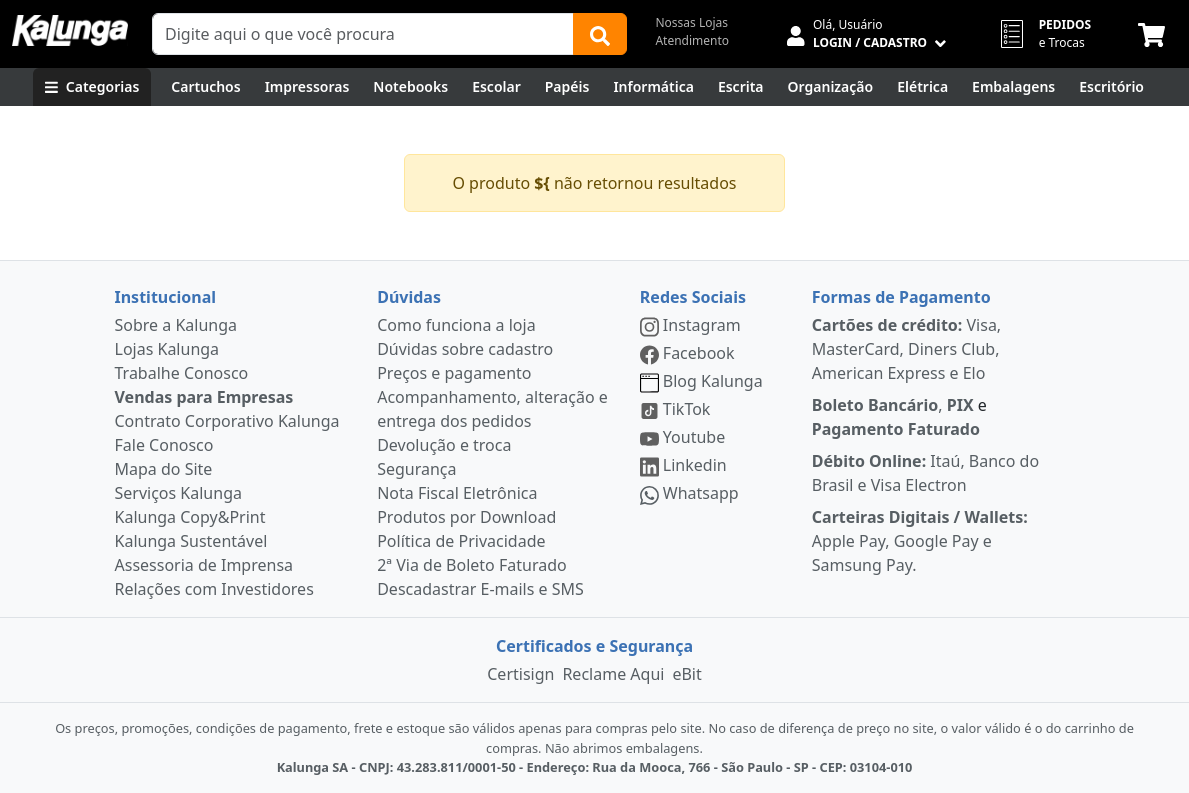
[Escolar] (496, 87)
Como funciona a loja (456, 325)
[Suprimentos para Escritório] (1111, 87)
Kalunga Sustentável (191, 541)
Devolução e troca (444, 445)
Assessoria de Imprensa (204, 565)
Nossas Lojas (691, 22)
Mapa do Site (164, 469)
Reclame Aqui (613, 674)
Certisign (520, 674)
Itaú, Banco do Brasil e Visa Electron (925, 473)
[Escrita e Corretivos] (741, 87)
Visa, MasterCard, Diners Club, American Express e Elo (906, 349)
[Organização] (831, 87)
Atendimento (692, 40)
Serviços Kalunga (178, 493)
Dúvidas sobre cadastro (465, 349)
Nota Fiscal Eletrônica (457, 493)
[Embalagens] (1013, 87)
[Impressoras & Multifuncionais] (307, 87)
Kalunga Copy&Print (190, 517)
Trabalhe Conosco (182, 373)
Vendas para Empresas (204, 397)
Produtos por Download (466, 517)
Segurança (416, 469)
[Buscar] (600, 34)
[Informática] (653, 87)
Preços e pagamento (454, 373)
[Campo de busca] (363, 34)
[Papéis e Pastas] (567, 87)
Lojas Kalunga (167, 349)
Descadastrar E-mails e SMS (480, 589)
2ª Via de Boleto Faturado (472, 565)
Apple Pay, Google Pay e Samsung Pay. (920, 541)
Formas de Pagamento (901, 297)
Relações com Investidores (214, 589)
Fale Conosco (164, 445)
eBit (686, 674)
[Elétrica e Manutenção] (922, 87)
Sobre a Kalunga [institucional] (176, 325)
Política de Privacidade (461, 541)
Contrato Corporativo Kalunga (227, 421)
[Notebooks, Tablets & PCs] (410, 87)
